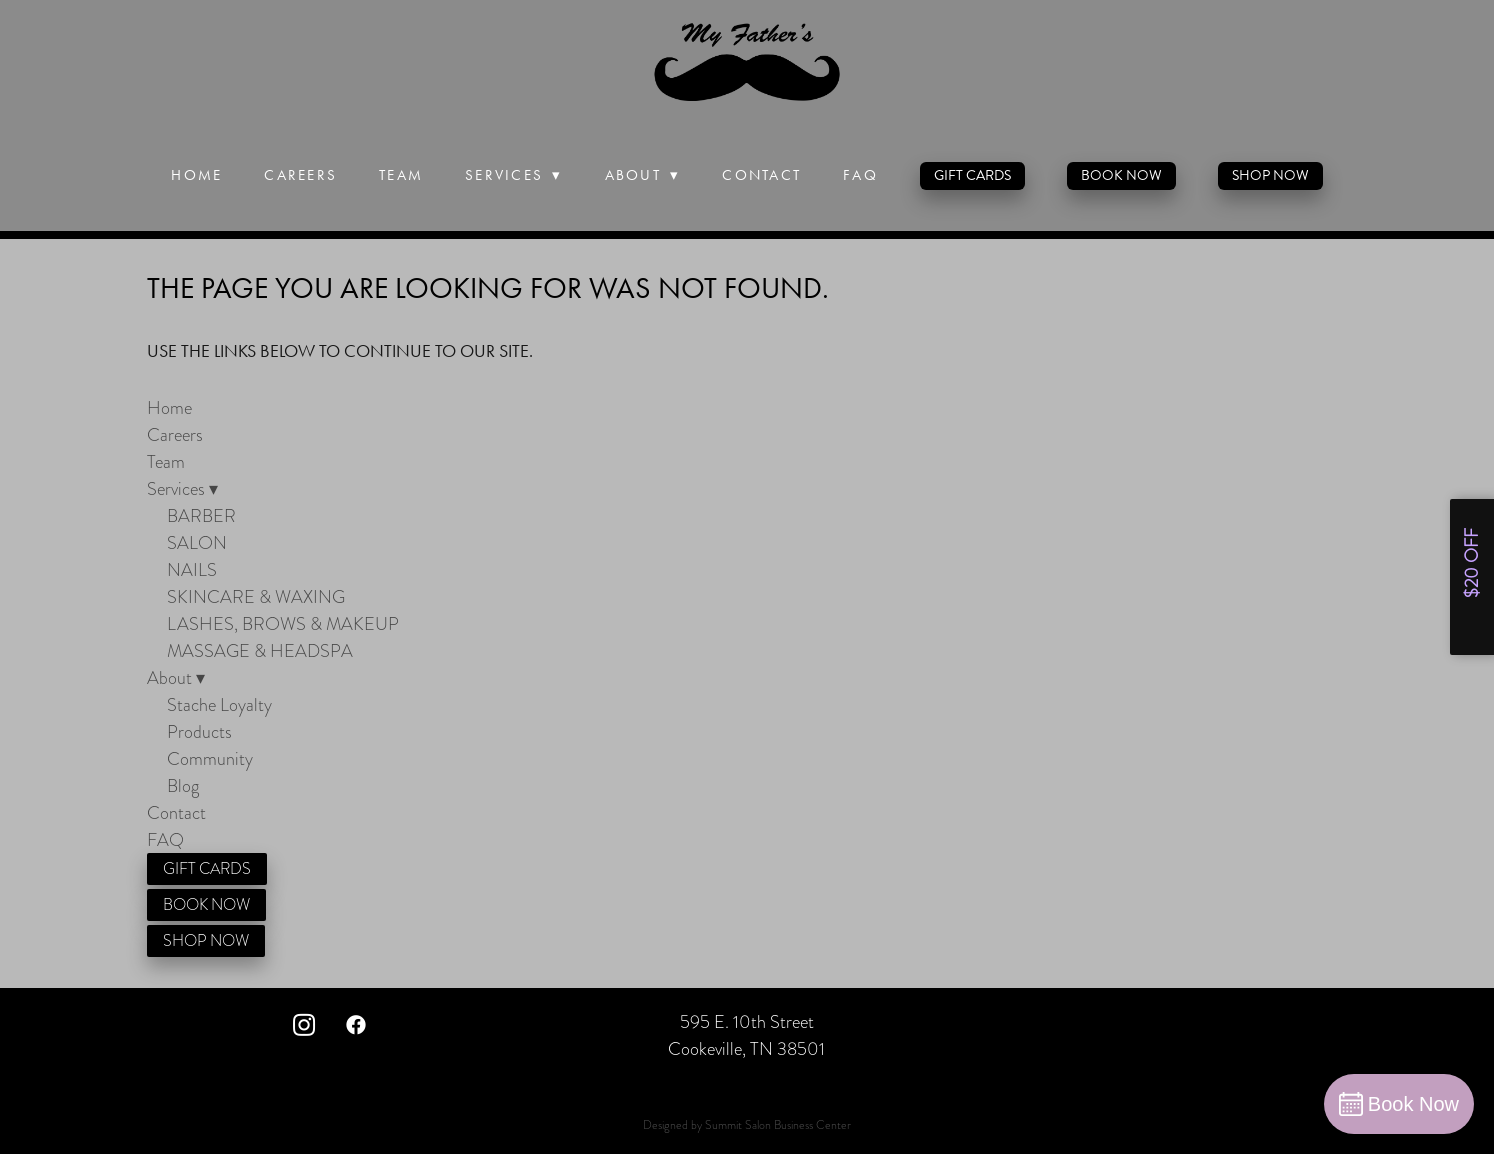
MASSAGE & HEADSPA (260, 650)
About (643, 175)
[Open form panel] (1472, 577)
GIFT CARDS (972, 175)
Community (210, 758)
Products (199, 731)
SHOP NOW (1270, 175)
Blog (183, 785)
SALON (197, 542)
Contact (761, 175)
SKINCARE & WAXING (256, 596)
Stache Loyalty (219, 704)
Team (401, 175)
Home (196, 175)
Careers (300, 175)
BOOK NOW (1121, 175)
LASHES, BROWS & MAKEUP (283, 623)
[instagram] (304, 1024)
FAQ (860, 175)
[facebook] (356, 1024)
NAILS (192, 569)
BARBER (201, 515)
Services (514, 175)
